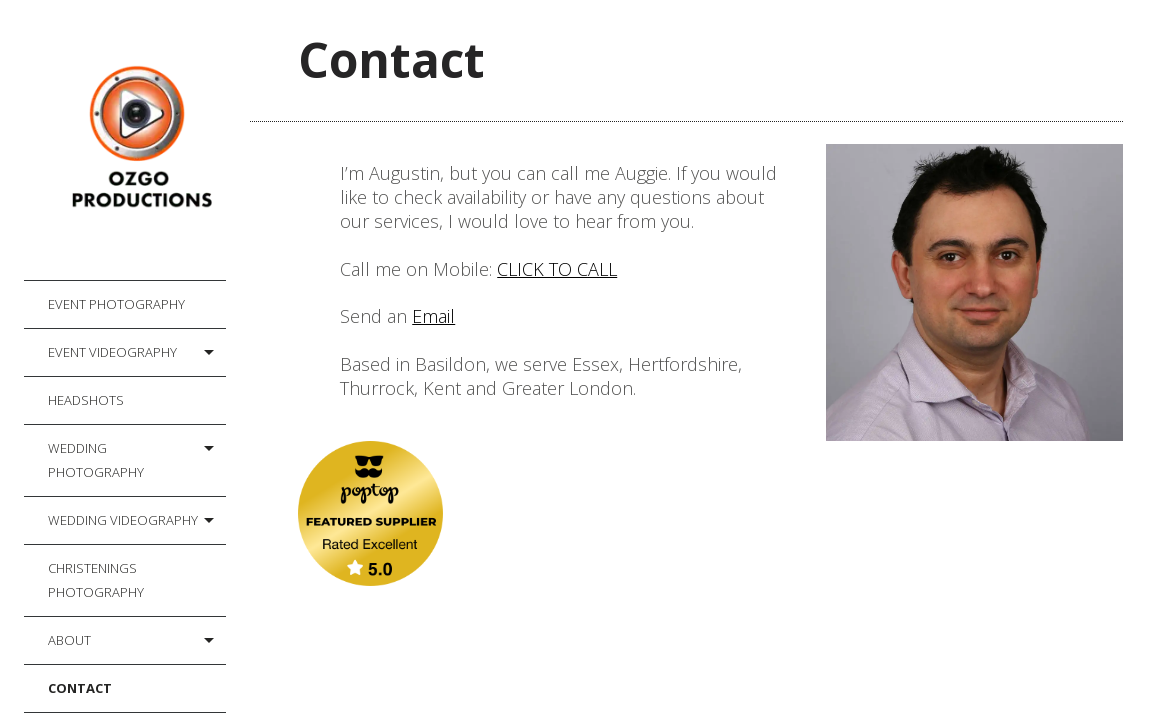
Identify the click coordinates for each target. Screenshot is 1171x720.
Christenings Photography (96, 580)
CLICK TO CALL (557, 269)
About (69, 640)
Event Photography (116, 304)
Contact (80, 688)
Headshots (86, 400)
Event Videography (112, 352)
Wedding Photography (96, 460)
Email (433, 316)
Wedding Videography (123, 520)
